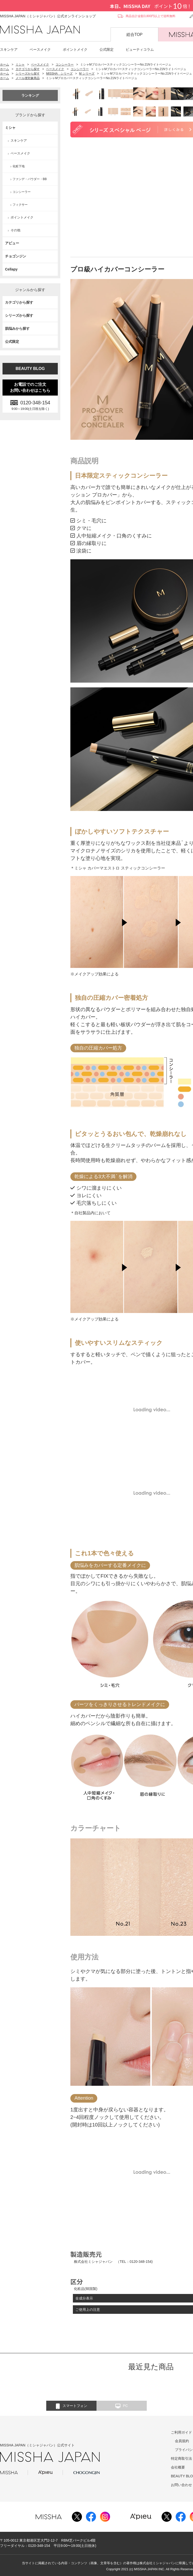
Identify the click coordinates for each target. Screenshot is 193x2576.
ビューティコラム (140, 49)
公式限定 (107, 49)
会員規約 (182, 2441)
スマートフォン (71, 2406)
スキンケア (9, 49)
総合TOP (134, 34)
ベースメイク (40, 49)
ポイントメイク (75, 49)
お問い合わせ (181, 2485)
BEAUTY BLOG (30, 368)
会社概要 (178, 2467)
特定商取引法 (181, 2458)
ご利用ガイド (181, 2432)
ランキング (30, 95)
